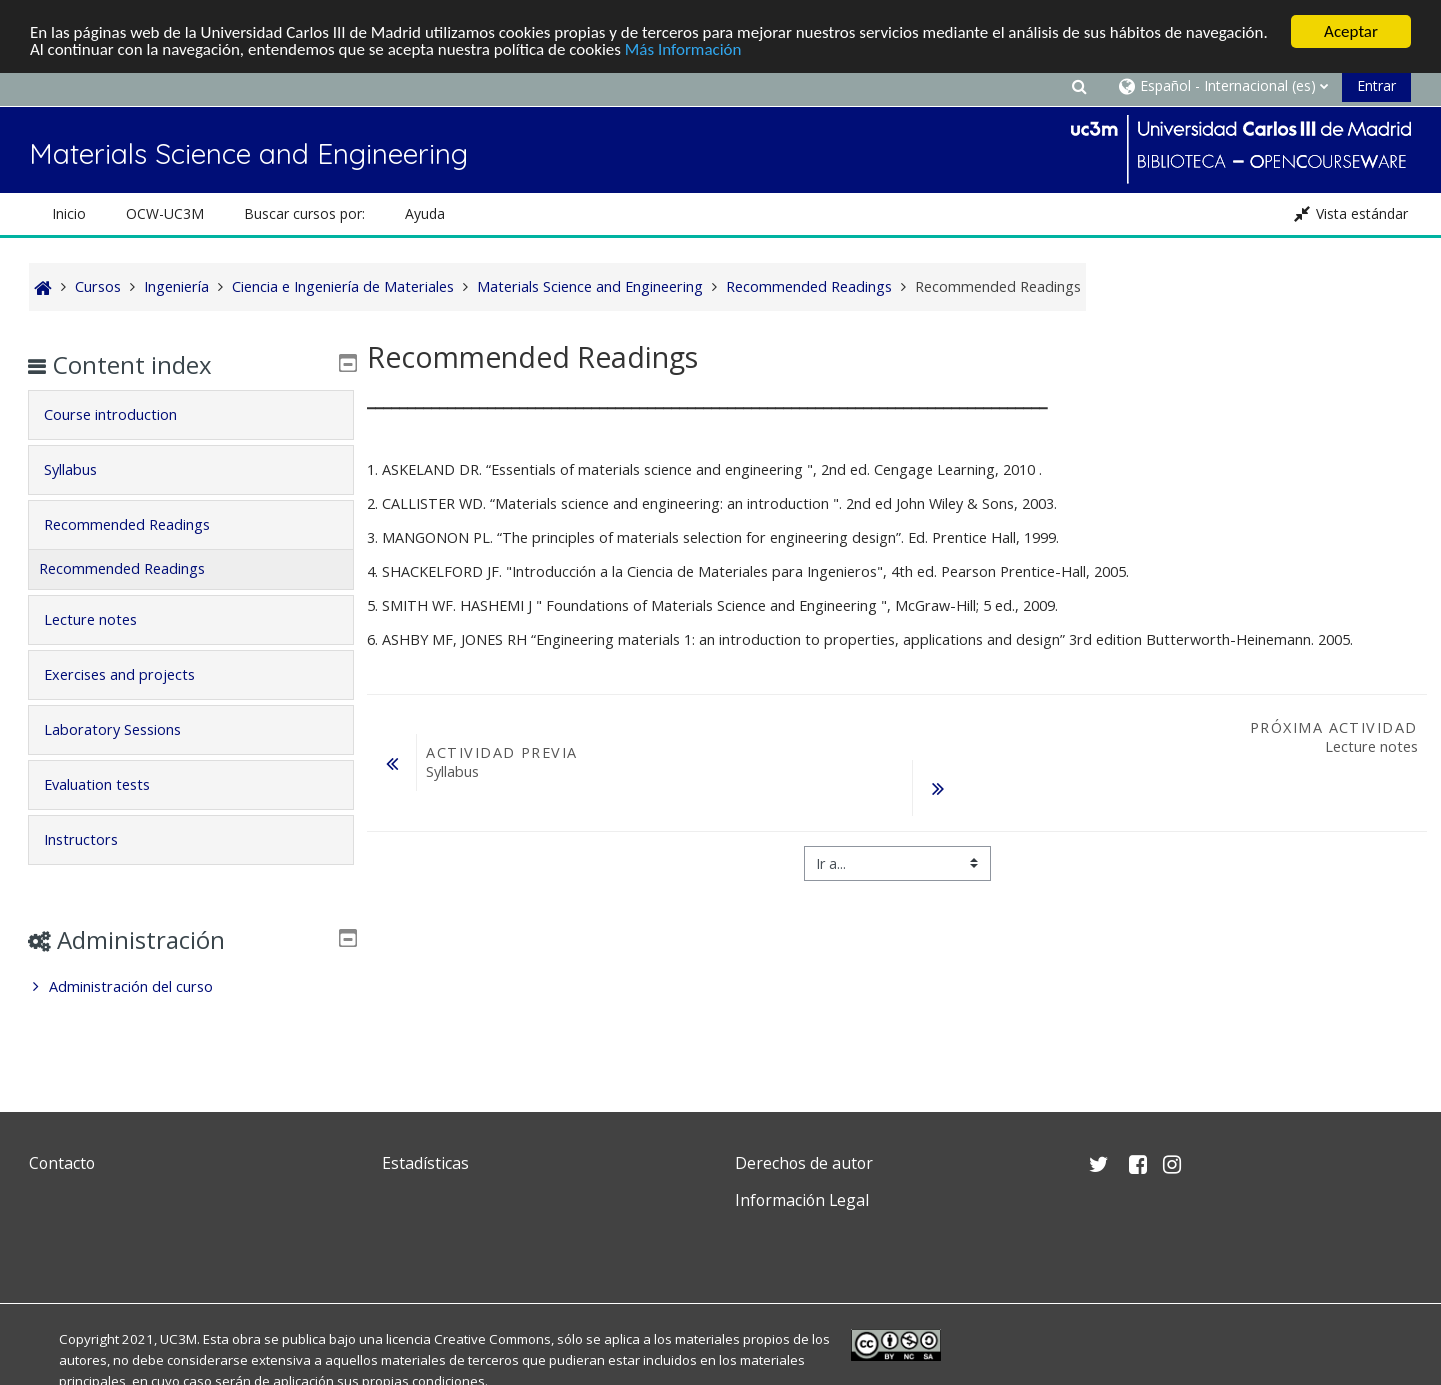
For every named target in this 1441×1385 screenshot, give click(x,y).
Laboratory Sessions (126, 729)
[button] (1079, 85)
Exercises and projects (133, 674)
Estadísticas (425, 1163)
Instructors (95, 839)
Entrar (1376, 85)
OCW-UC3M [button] (165, 213)
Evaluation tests (111, 784)
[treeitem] (191, 987)
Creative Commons (492, 1339)
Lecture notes (104, 619)
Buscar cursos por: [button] (304, 213)
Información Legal (802, 1200)
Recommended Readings (141, 524)
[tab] (191, 415)
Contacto (62, 1163)
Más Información (683, 49)
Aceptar (1351, 31)
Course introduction (124, 414)
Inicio (69, 213)
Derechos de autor (804, 1163)
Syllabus (84, 469)
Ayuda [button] (425, 213)
